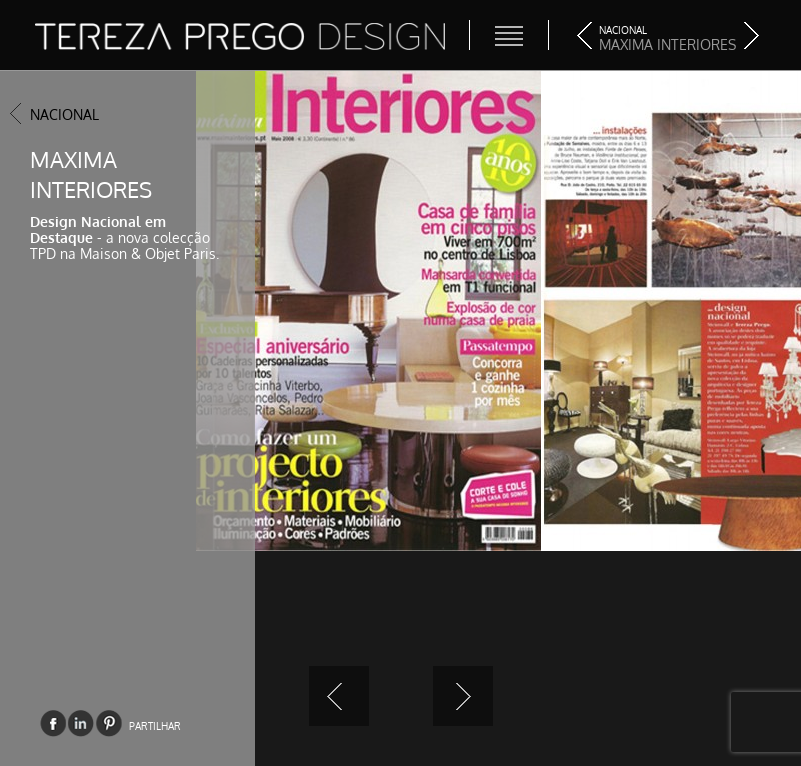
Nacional (64, 114)
